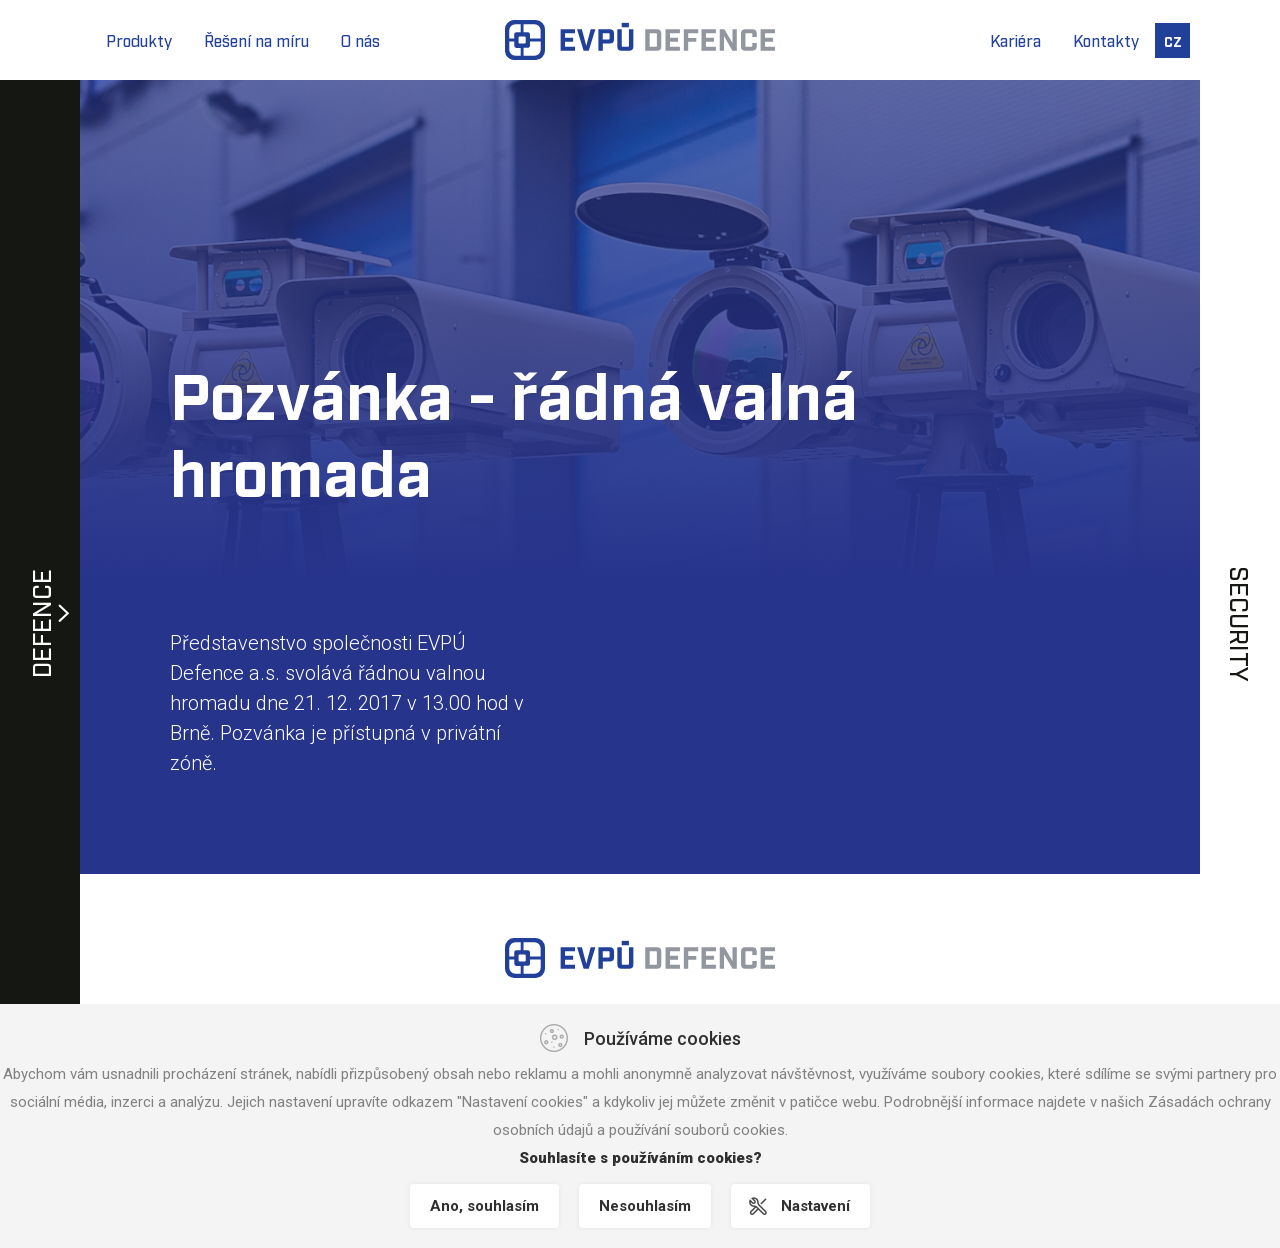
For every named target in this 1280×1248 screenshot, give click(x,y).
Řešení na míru (256, 40)
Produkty (139, 40)
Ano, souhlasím (484, 1206)
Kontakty (1106, 40)
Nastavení (815, 1206)
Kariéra (1015, 40)
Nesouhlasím (645, 1206)
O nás (360, 40)
